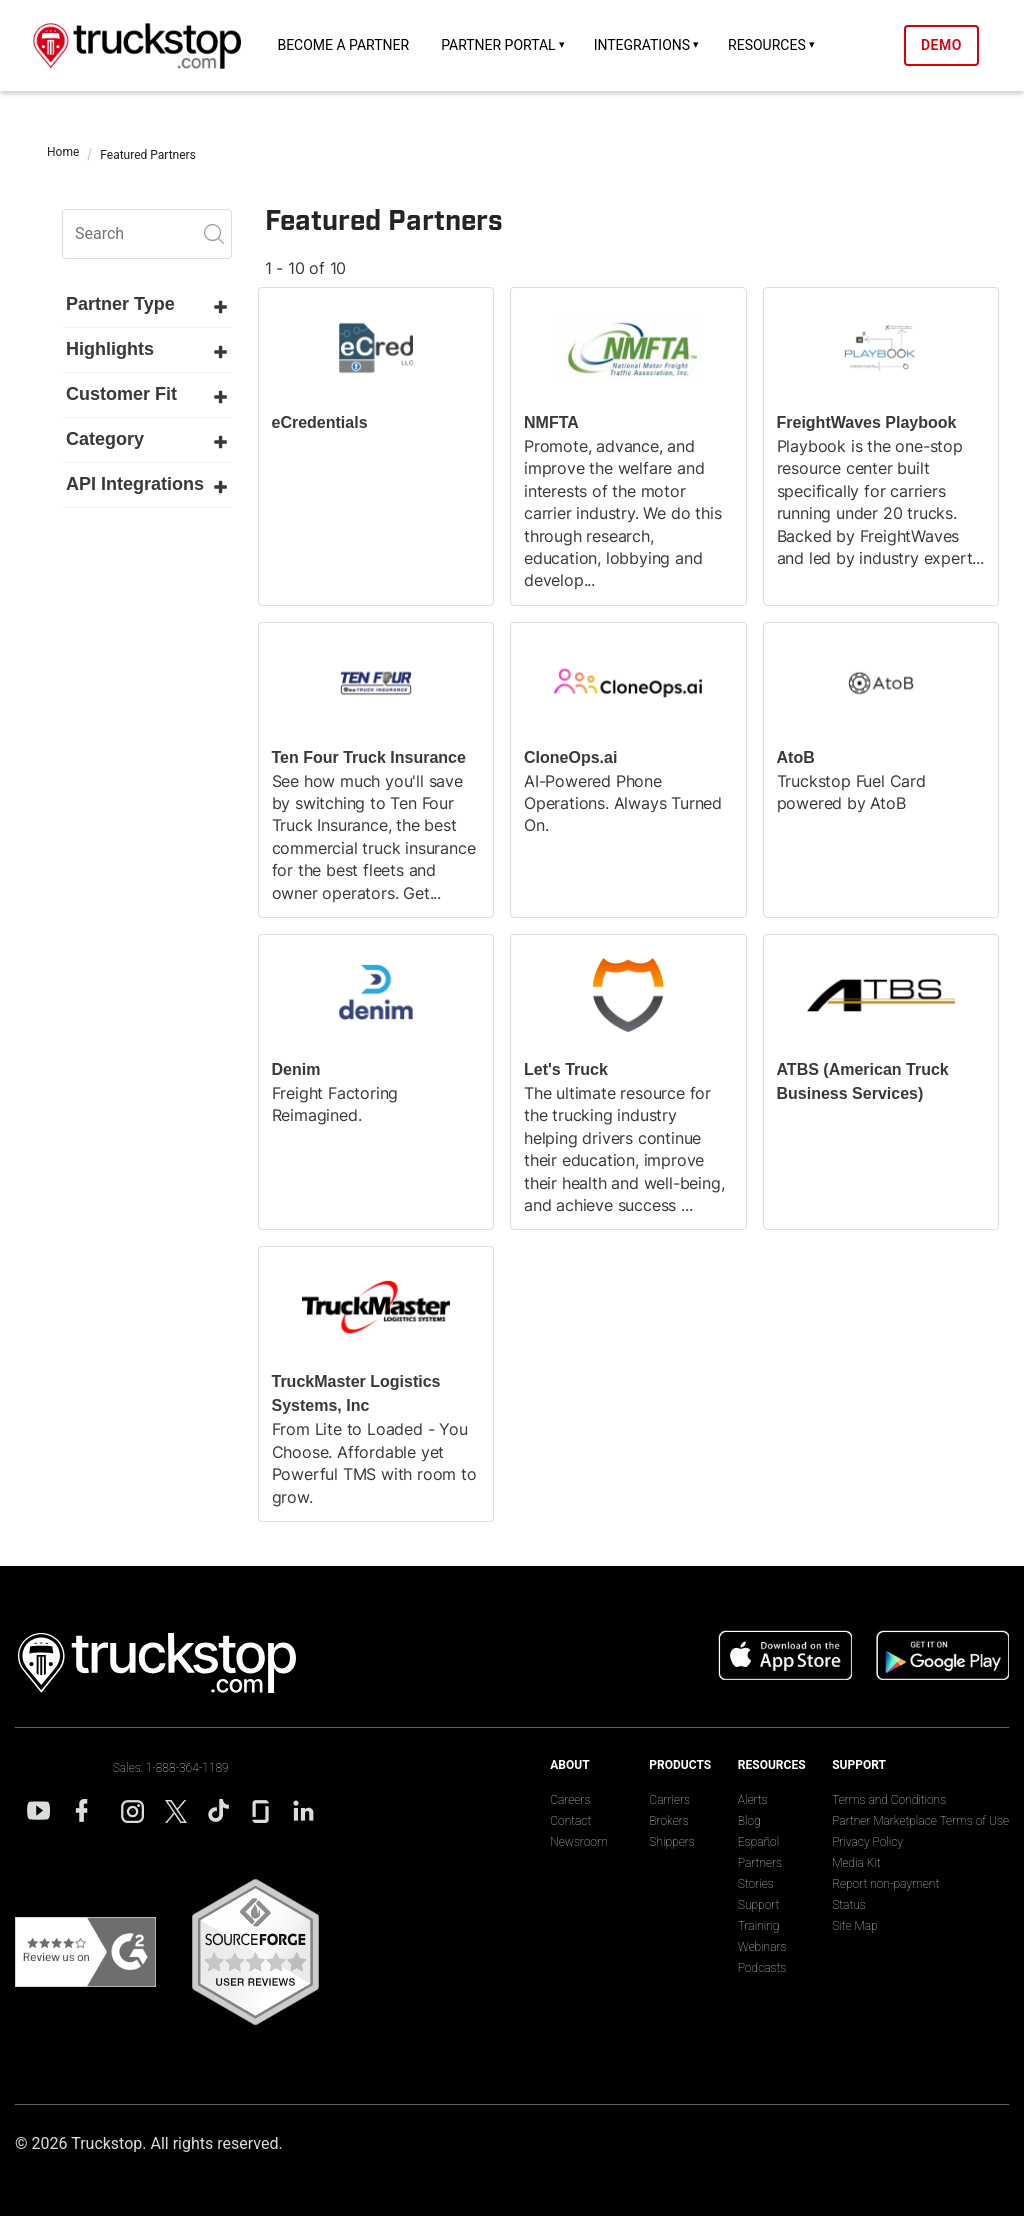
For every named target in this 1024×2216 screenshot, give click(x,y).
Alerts (753, 1800)
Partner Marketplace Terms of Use (920, 1821)
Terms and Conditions (889, 1800)
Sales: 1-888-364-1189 (171, 1768)
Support (759, 1905)
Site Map (854, 1926)
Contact (570, 1821)
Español (758, 1842)
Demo (941, 45)
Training (759, 1926)
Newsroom (578, 1842)
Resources (767, 45)
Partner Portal (498, 45)
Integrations (642, 45)
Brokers (668, 1821)
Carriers (669, 1800)
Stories (756, 1884)
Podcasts (762, 1968)
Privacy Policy (867, 1842)
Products (680, 1765)
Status (849, 1905)
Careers (570, 1800)
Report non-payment (885, 1884)
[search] (147, 234)
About (569, 1765)
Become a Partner (343, 45)
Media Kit (856, 1863)
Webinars (762, 1947)
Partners (760, 1863)
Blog (749, 1821)
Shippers (671, 1842)
